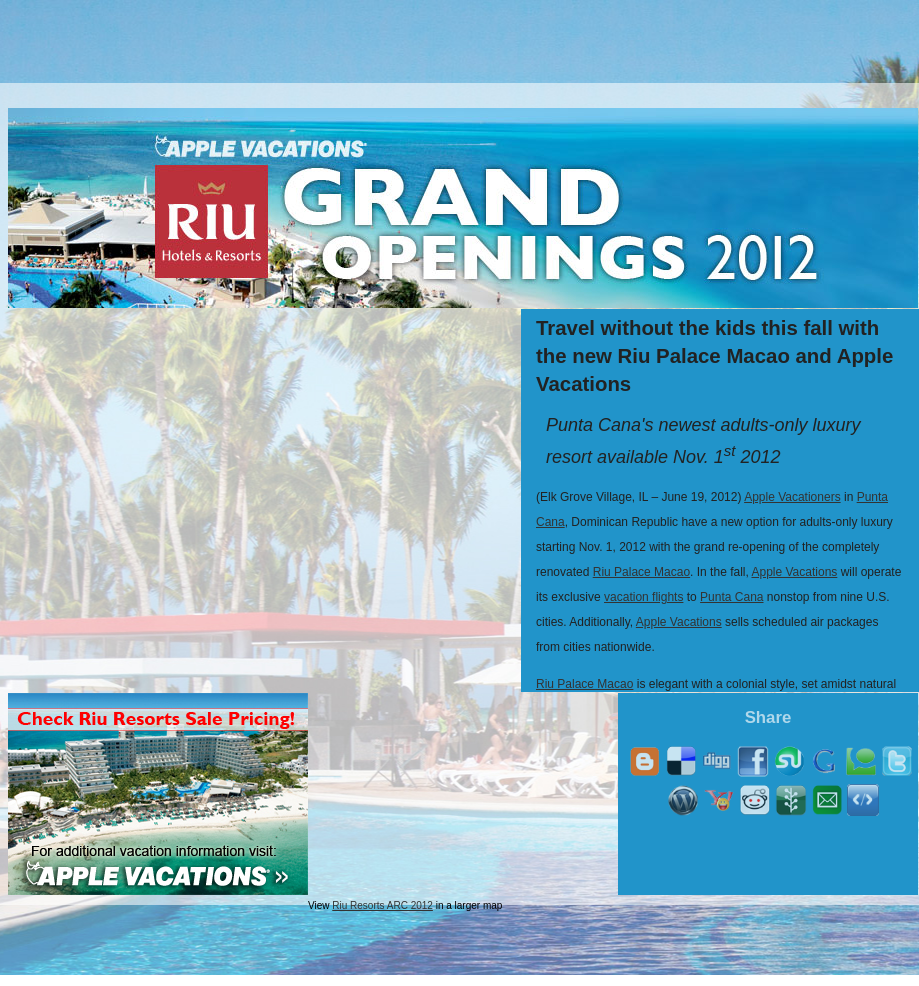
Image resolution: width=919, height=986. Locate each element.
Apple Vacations (794, 572)
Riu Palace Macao (641, 572)
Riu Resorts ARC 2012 (382, 905)
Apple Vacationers (792, 497)
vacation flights (643, 597)
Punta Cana (731, 597)
